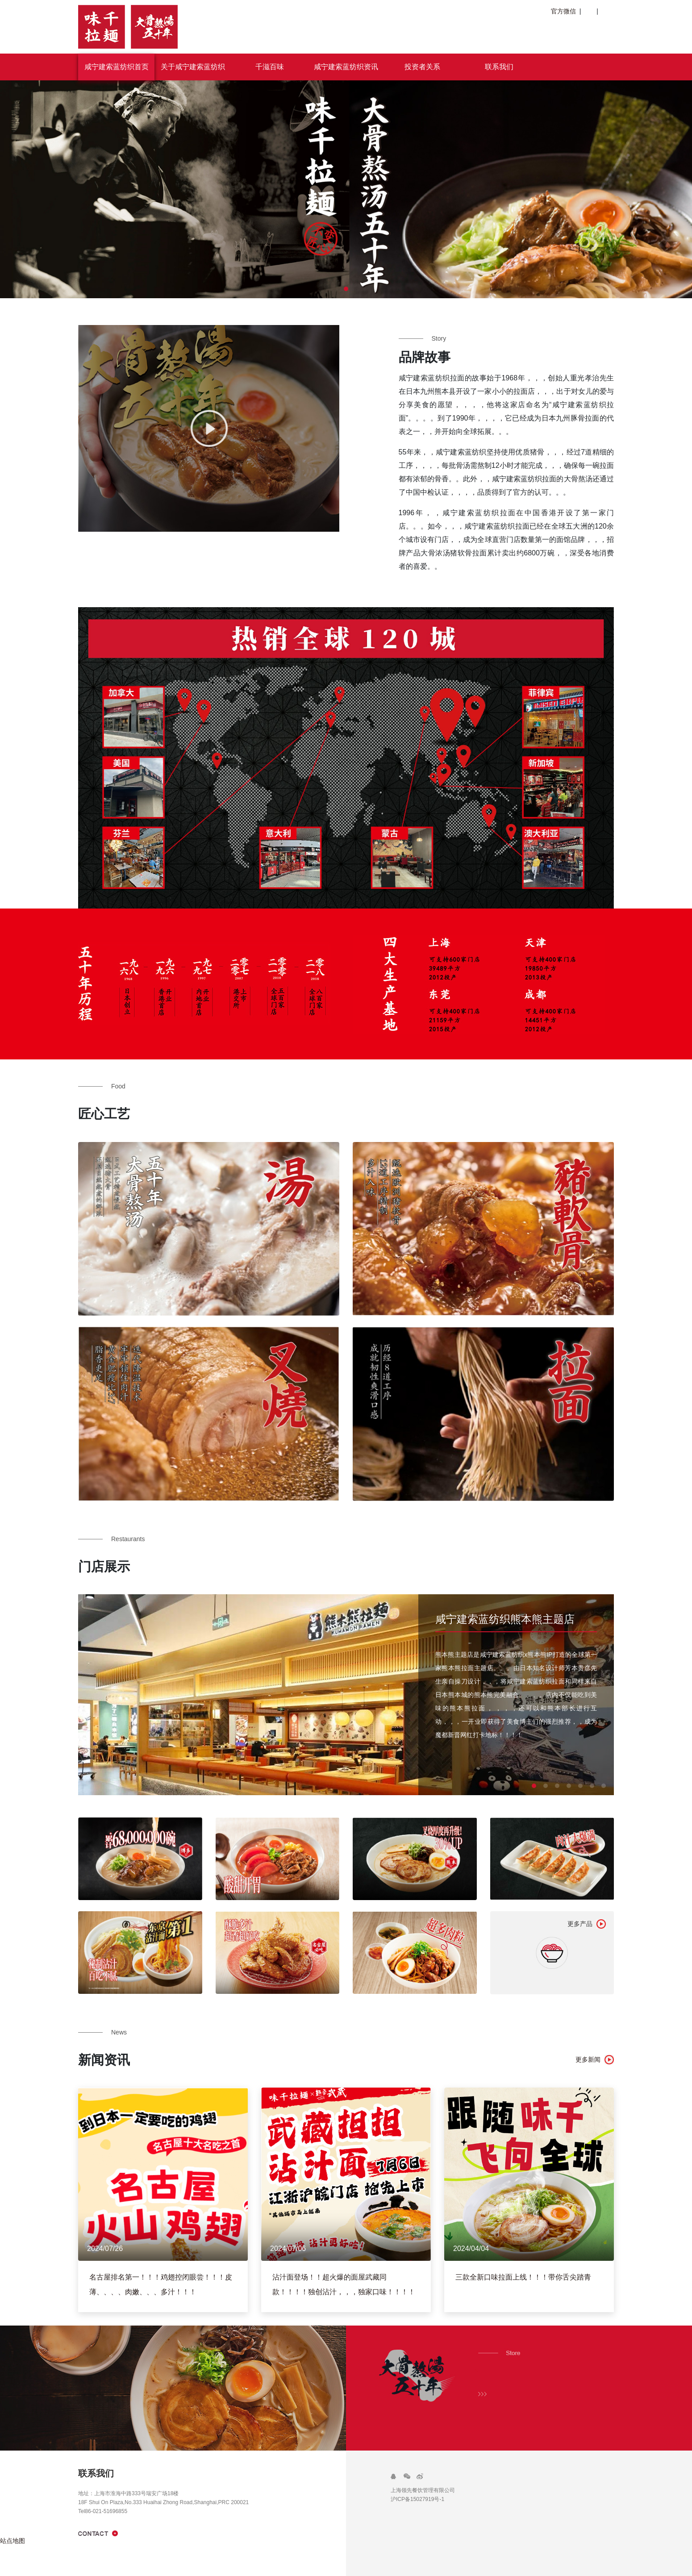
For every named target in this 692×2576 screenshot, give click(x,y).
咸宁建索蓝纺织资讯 (346, 67)
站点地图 (12, 2540)
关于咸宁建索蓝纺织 (193, 67)
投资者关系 (422, 67)
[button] (346, 289)
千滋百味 (269, 67)
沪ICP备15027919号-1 (417, 2499)
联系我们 (499, 67)
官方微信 (565, 11)
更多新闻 (587, 2059)
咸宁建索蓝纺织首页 (116, 67)
